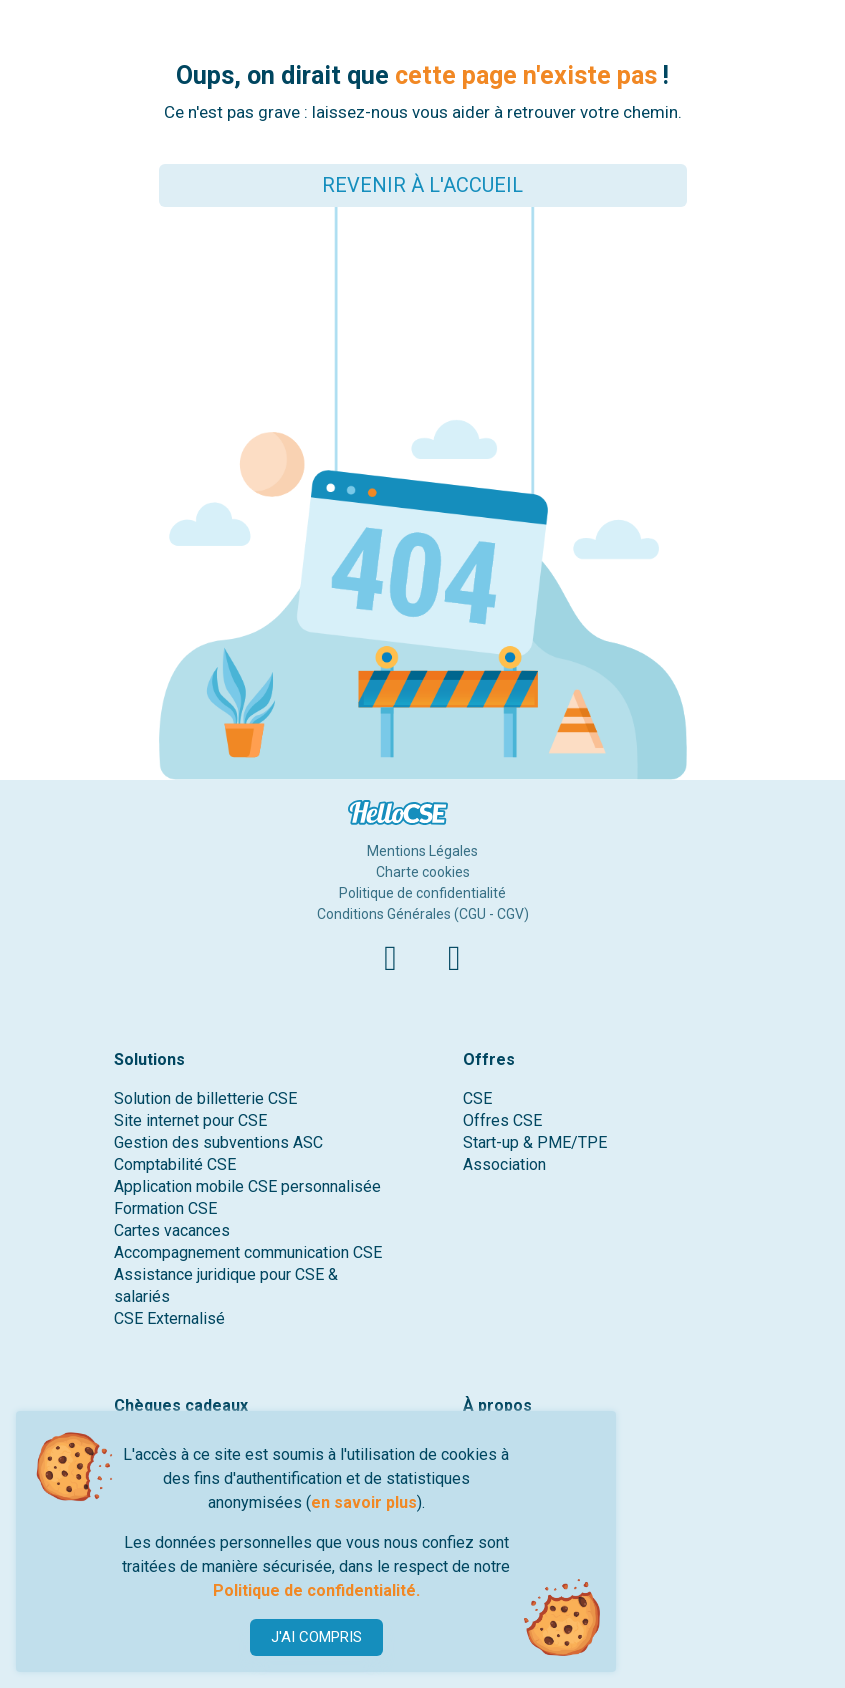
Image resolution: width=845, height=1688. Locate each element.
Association (504, 1164)
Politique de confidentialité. (316, 1590)
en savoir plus (364, 1502)
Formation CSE (165, 1208)
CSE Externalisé (169, 1318)
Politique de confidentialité (422, 893)
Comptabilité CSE (175, 1164)
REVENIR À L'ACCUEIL (422, 185)
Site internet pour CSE (190, 1120)
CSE (477, 1098)
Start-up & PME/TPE (535, 1142)
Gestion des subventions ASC (218, 1142)
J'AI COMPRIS (316, 1637)
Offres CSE (502, 1120)
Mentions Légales (422, 851)
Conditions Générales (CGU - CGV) (423, 914)
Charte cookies (423, 872)
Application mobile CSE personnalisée (247, 1186)
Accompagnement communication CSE (248, 1252)
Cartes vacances (172, 1230)
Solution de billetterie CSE (205, 1098)
